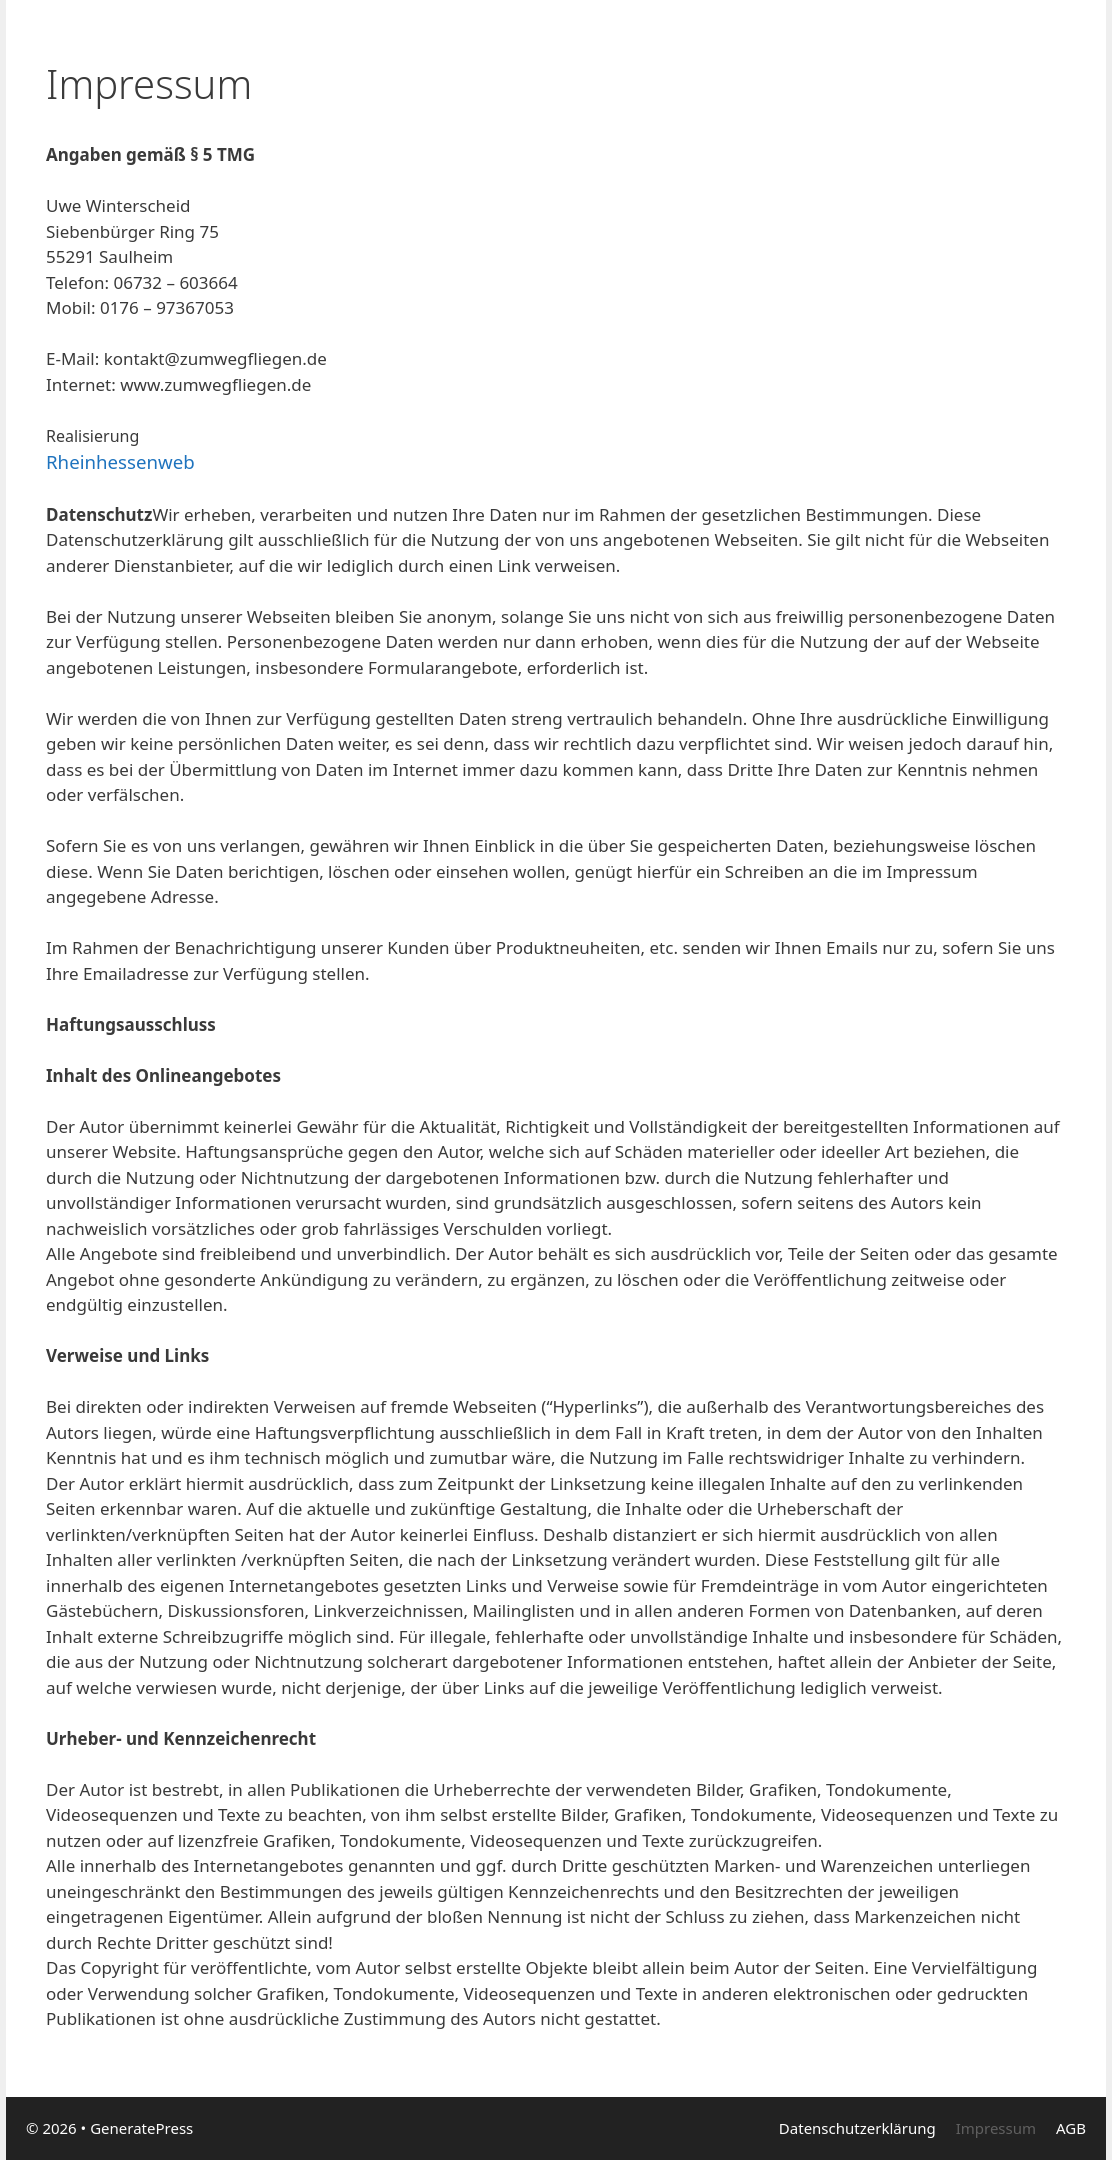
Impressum (996, 2128)
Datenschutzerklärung (857, 2128)
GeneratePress (141, 2128)
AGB (1071, 2128)
